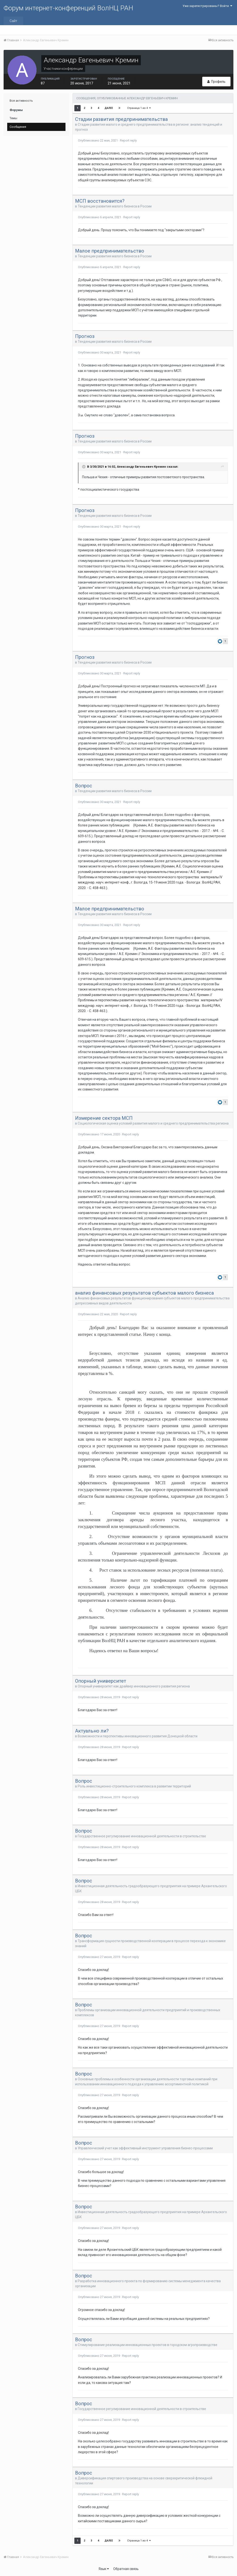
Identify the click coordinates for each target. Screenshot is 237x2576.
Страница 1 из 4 (139, 108)
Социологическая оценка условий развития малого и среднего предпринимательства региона (153, 1123)
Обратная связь (126, 2569)
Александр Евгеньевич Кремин (141, 466)
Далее (109, 108)
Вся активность (21, 100)
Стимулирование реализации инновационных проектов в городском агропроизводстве (147, 2345)
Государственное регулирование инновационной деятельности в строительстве (142, 1836)
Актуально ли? (92, 1731)
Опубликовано (98, 140)
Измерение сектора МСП (104, 1118)
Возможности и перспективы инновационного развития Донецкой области (137, 1736)
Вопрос (83, 786)
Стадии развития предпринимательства (121, 119)
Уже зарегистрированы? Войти (207, 6)
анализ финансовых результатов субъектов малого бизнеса (144, 1293)
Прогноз (85, 336)
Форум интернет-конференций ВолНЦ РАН (68, 8)
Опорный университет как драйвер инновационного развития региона (134, 1686)
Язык (104, 2569)
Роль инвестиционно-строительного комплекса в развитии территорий (134, 1786)
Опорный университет (100, 1681)
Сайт (13, 21)
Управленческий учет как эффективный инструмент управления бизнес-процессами (145, 2148)
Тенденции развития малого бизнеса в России (115, 206)
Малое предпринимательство (109, 251)
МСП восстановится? (99, 201)
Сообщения (18, 127)
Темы (13, 118)
